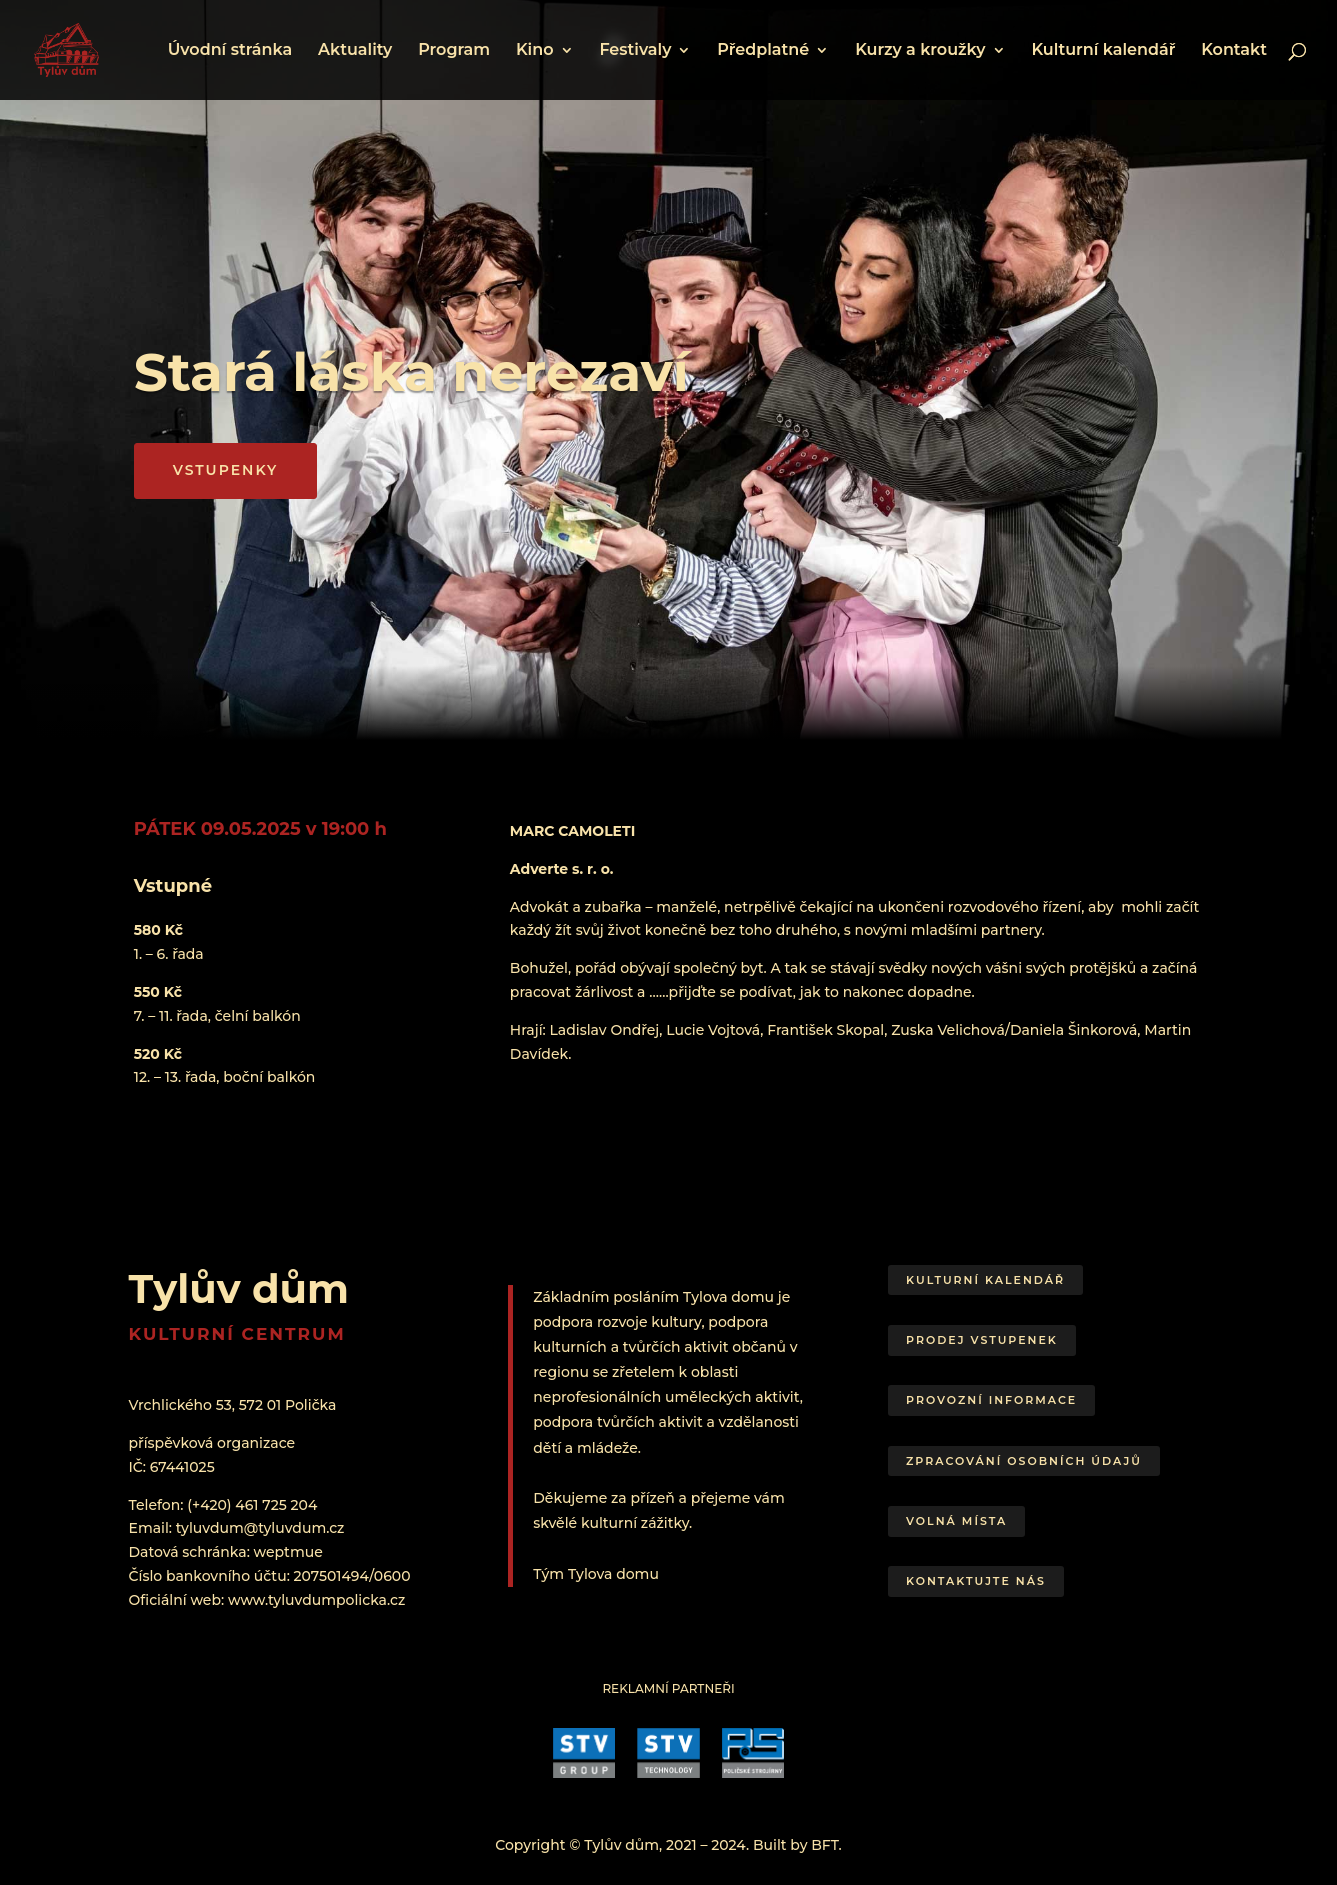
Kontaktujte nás (976, 1581)
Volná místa (956, 1521)
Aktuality (355, 51)
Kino (535, 51)
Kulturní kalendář (1103, 51)
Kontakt (1234, 51)
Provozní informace (991, 1400)
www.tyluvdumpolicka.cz (316, 1600)
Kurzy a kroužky (920, 51)
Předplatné (763, 51)
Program (454, 51)
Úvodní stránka (230, 51)
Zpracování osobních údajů (1024, 1461)
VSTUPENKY (225, 470)
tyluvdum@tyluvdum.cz (260, 1528)
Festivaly (635, 51)
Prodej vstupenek (982, 1340)
